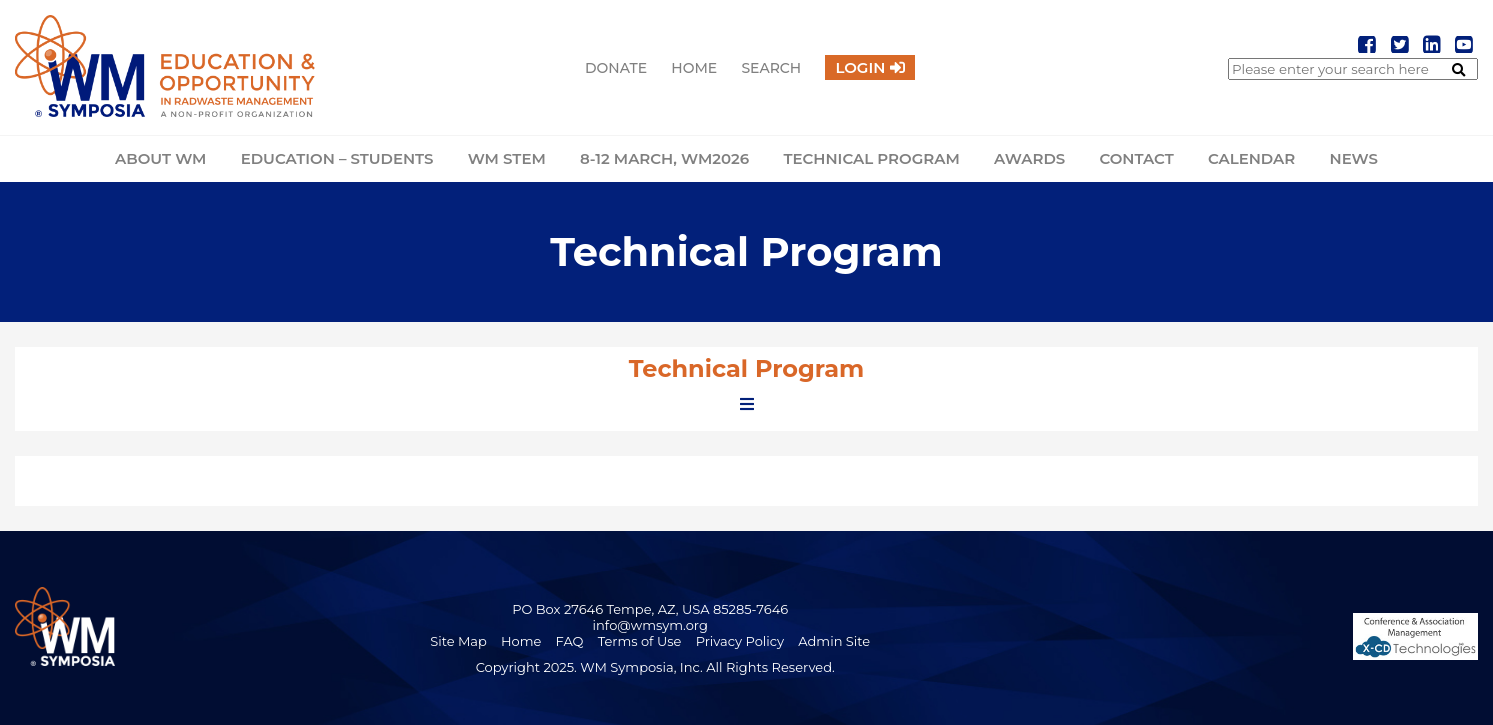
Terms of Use (640, 641)
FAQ (570, 641)
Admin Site (834, 641)
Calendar (1251, 158)
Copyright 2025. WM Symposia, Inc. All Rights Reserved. (655, 667)
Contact (1136, 158)
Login (860, 67)
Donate (616, 68)
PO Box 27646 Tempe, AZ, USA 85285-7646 (650, 609)
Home (694, 68)
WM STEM (507, 158)
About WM (160, 158)
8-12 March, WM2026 (664, 158)
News (1353, 158)
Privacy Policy (740, 641)
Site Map (458, 641)
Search (771, 68)
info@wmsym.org (650, 625)
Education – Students (337, 158)
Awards (1029, 158)
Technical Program (871, 158)
